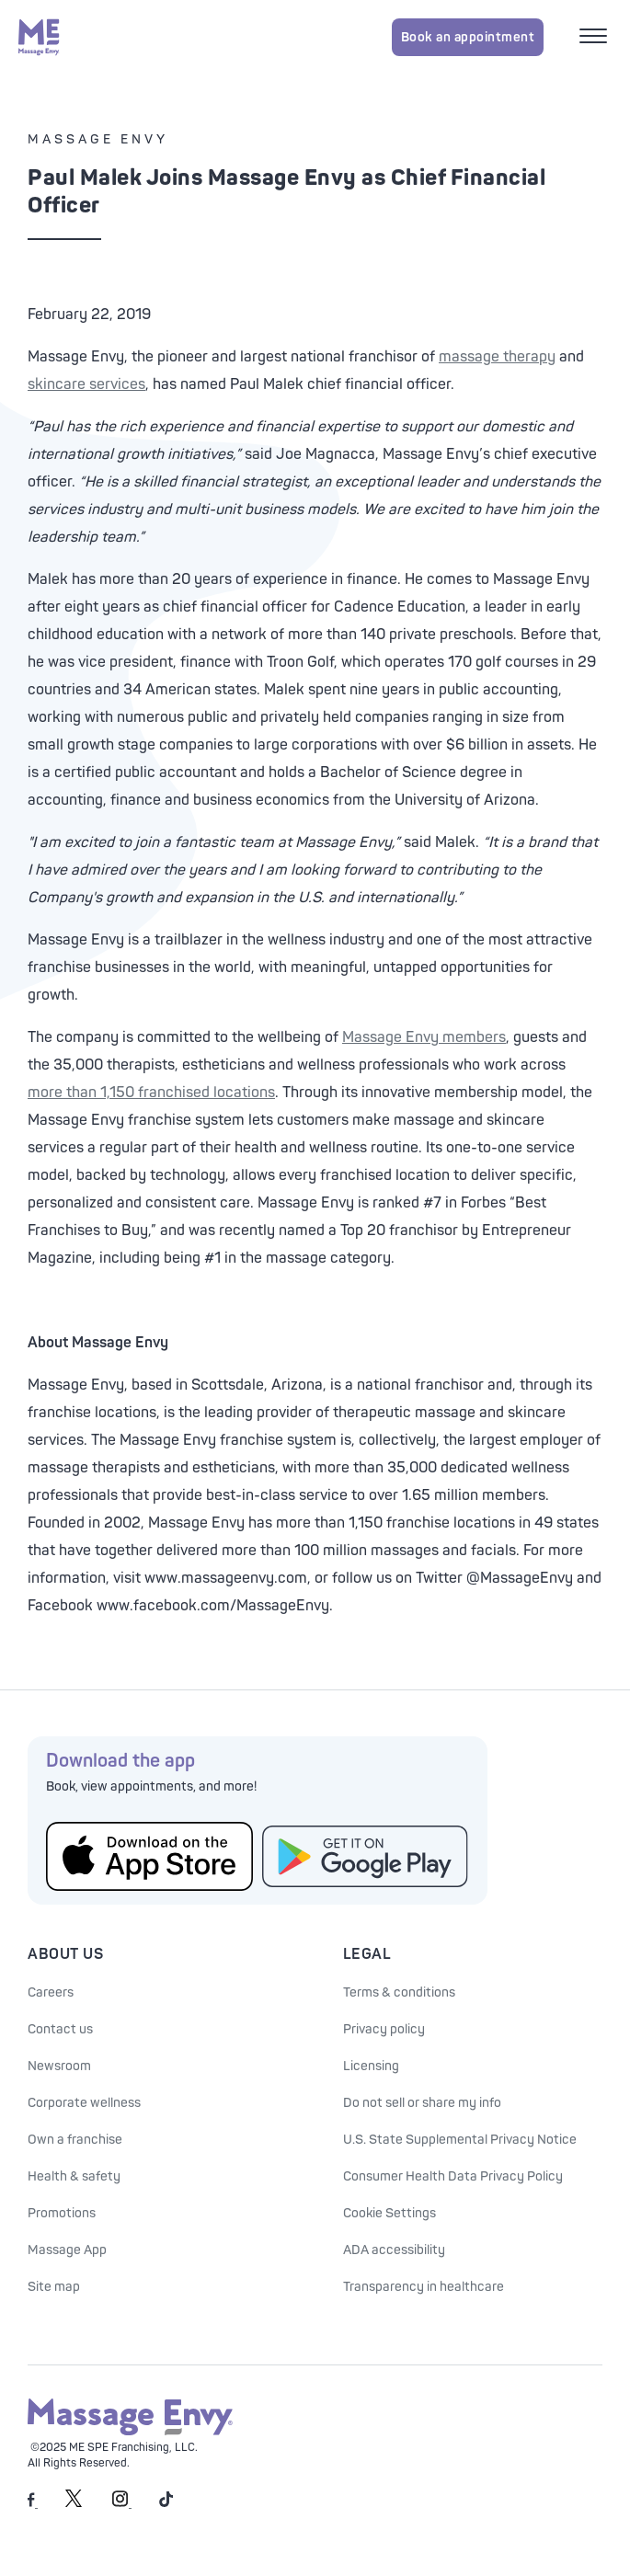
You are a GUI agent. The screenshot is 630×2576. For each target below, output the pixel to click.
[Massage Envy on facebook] (33, 2504)
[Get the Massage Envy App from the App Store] (149, 1856)
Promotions (62, 2213)
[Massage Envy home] (39, 36)
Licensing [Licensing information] (371, 2066)
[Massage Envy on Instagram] (122, 2504)
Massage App (67, 2250)
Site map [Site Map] (54, 2287)
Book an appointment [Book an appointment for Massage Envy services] (468, 37)
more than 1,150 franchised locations (151, 1092)
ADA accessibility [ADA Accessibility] (394, 2250)
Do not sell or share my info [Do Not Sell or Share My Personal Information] (422, 2103)
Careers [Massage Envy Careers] (51, 1992)
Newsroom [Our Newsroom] (59, 2066)
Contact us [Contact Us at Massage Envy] (60, 2029)
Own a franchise (75, 2139)
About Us (65, 1954)
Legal (367, 1954)
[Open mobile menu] (595, 38)
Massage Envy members (424, 1037)
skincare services (86, 384)
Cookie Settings (389, 2213)
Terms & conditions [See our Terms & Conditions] (399, 1992)
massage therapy (497, 357)
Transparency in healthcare (423, 2287)
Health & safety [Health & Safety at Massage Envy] (74, 2176)
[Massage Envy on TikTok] (166, 2504)
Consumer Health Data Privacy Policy (453, 2176)
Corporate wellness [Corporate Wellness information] (84, 2103)
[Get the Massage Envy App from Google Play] (365, 1856)
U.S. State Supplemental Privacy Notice (460, 2139)
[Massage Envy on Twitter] (73, 2504)
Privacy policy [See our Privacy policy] (384, 2029)
